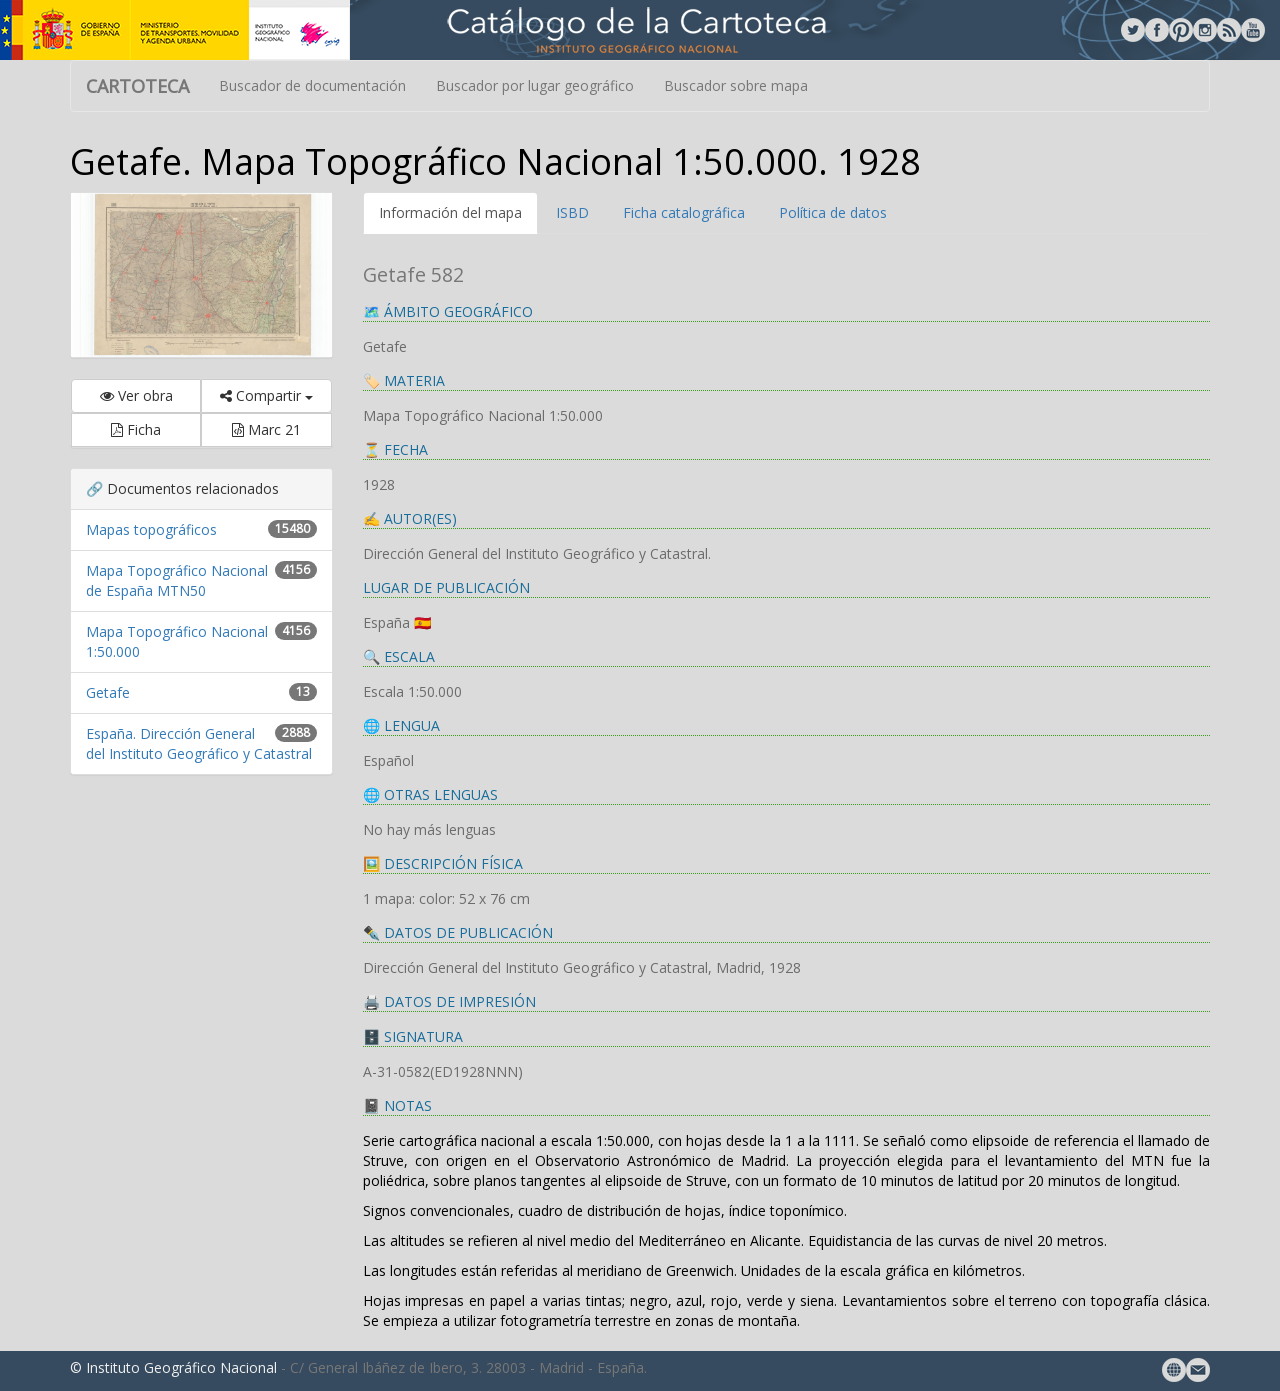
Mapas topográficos (151, 529)
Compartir (266, 395)
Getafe (108, 692)
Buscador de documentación (312, 85)
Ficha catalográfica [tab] (684, 212)
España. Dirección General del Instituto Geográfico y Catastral (199, 743)
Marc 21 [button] (266, 429)
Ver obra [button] (136, 395)
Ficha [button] (136, 429)
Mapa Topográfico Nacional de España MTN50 (177, 580)
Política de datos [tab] (833, 212)
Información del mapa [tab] (450, 212)
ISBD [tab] (572, 212)
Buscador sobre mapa (736, 85)
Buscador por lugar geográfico (535, 85)
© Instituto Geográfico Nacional (173, 1367)
